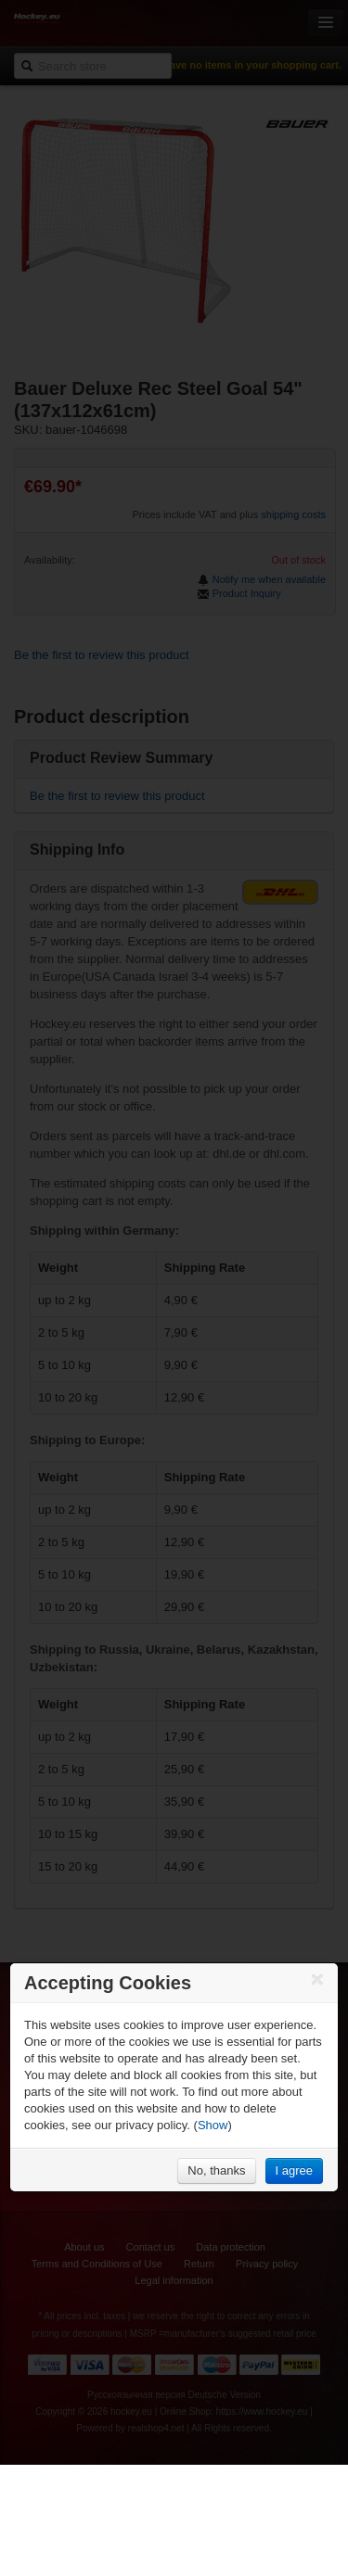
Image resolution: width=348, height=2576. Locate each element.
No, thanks (216, 2170)
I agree (294, 2170)
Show (213, 2125)
